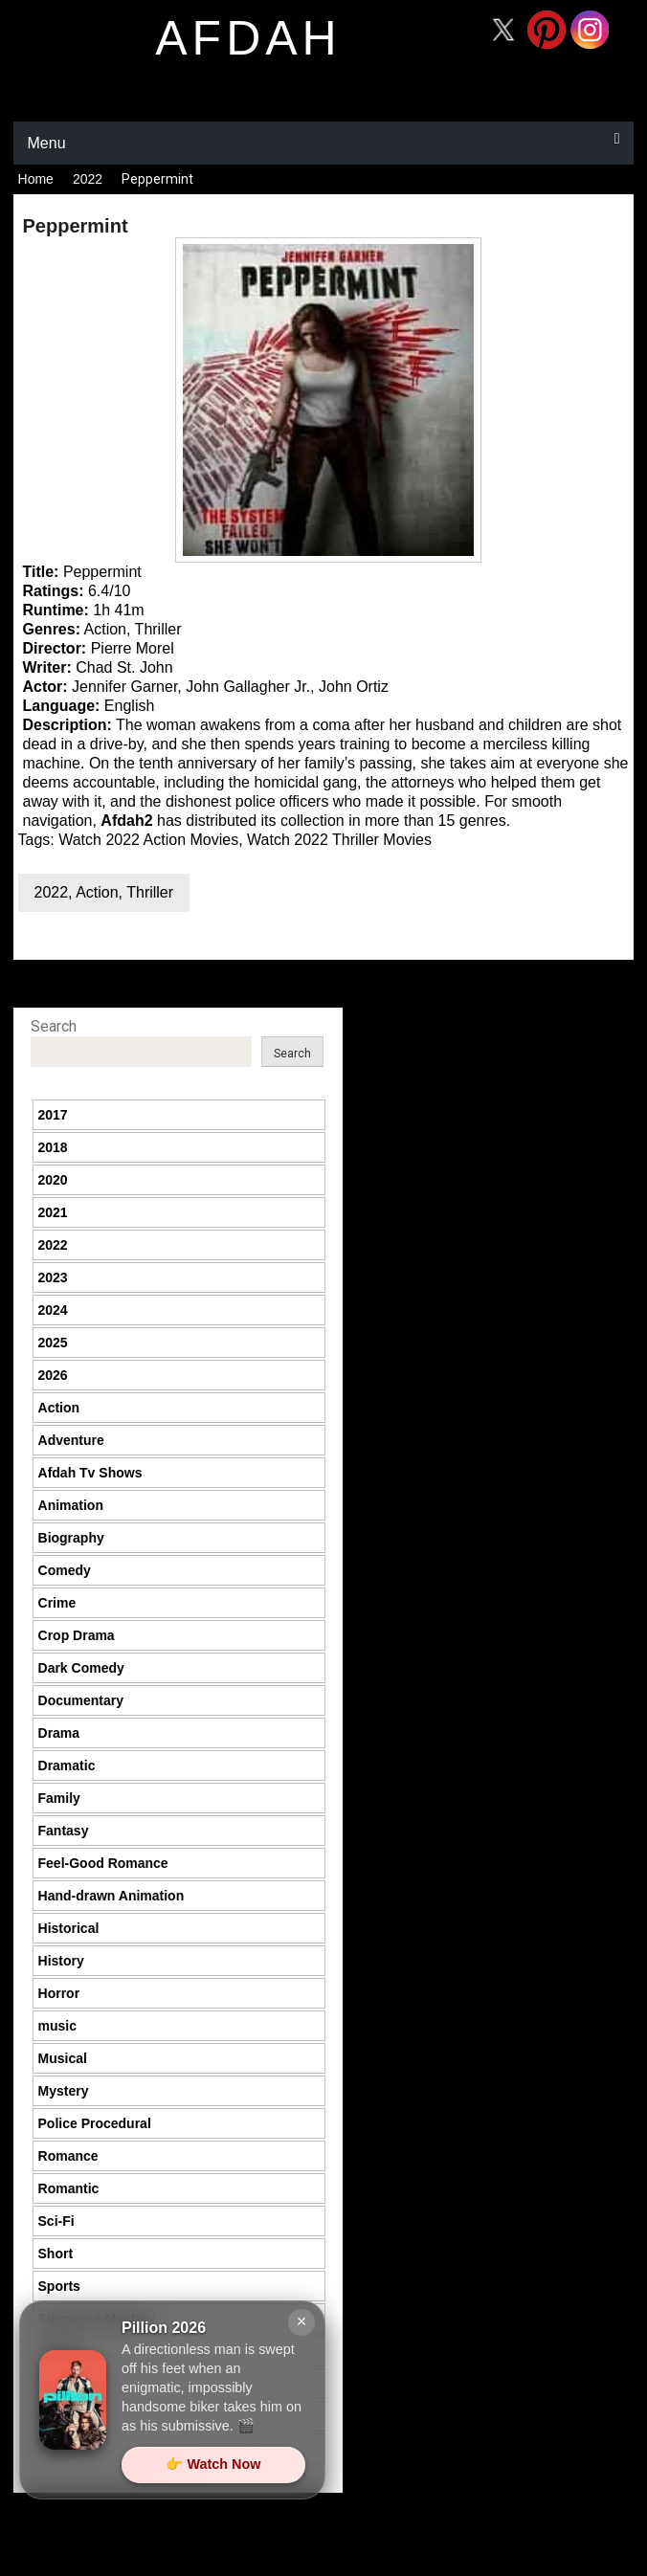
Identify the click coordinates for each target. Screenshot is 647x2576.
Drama (59, 1733)
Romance (68, 2156)
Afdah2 (126, 820)
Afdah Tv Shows (90, 1472)
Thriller (149, 892)
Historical (69, 1928)
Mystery (63, 2091)
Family (59, 1798)
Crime (57, 1602)
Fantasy (63, 1830)
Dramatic (67, 1765)
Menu (47, 143)
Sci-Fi (56, 2221)
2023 (53, 1277)
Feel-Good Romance (103, 1863)
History (61, 1960)
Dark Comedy (81, 1668)
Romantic (69, 2188)
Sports (59, 2286)
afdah (248, 38)
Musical (62, 2058)
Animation (70, 1505)
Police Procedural (94, 2123)
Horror (59, 1993)
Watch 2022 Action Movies (148, 840)
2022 (87, 179)
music (57, 2025)
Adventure (71, 1440)
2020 (53, 1180)
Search (54, 1026)
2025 (53, 1342)
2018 (53, 1147)
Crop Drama (76, 1635)
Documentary (80, 1700)
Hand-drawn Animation (111, 1895)
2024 (53, 1310)
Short (56, 2253)
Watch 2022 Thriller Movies (339, 840)
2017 (53, 1114)
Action (97, 892)
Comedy (64, 1570)
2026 (53, 1375)
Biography (71, 1537)
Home (36, 179)
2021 (53, 1212)
